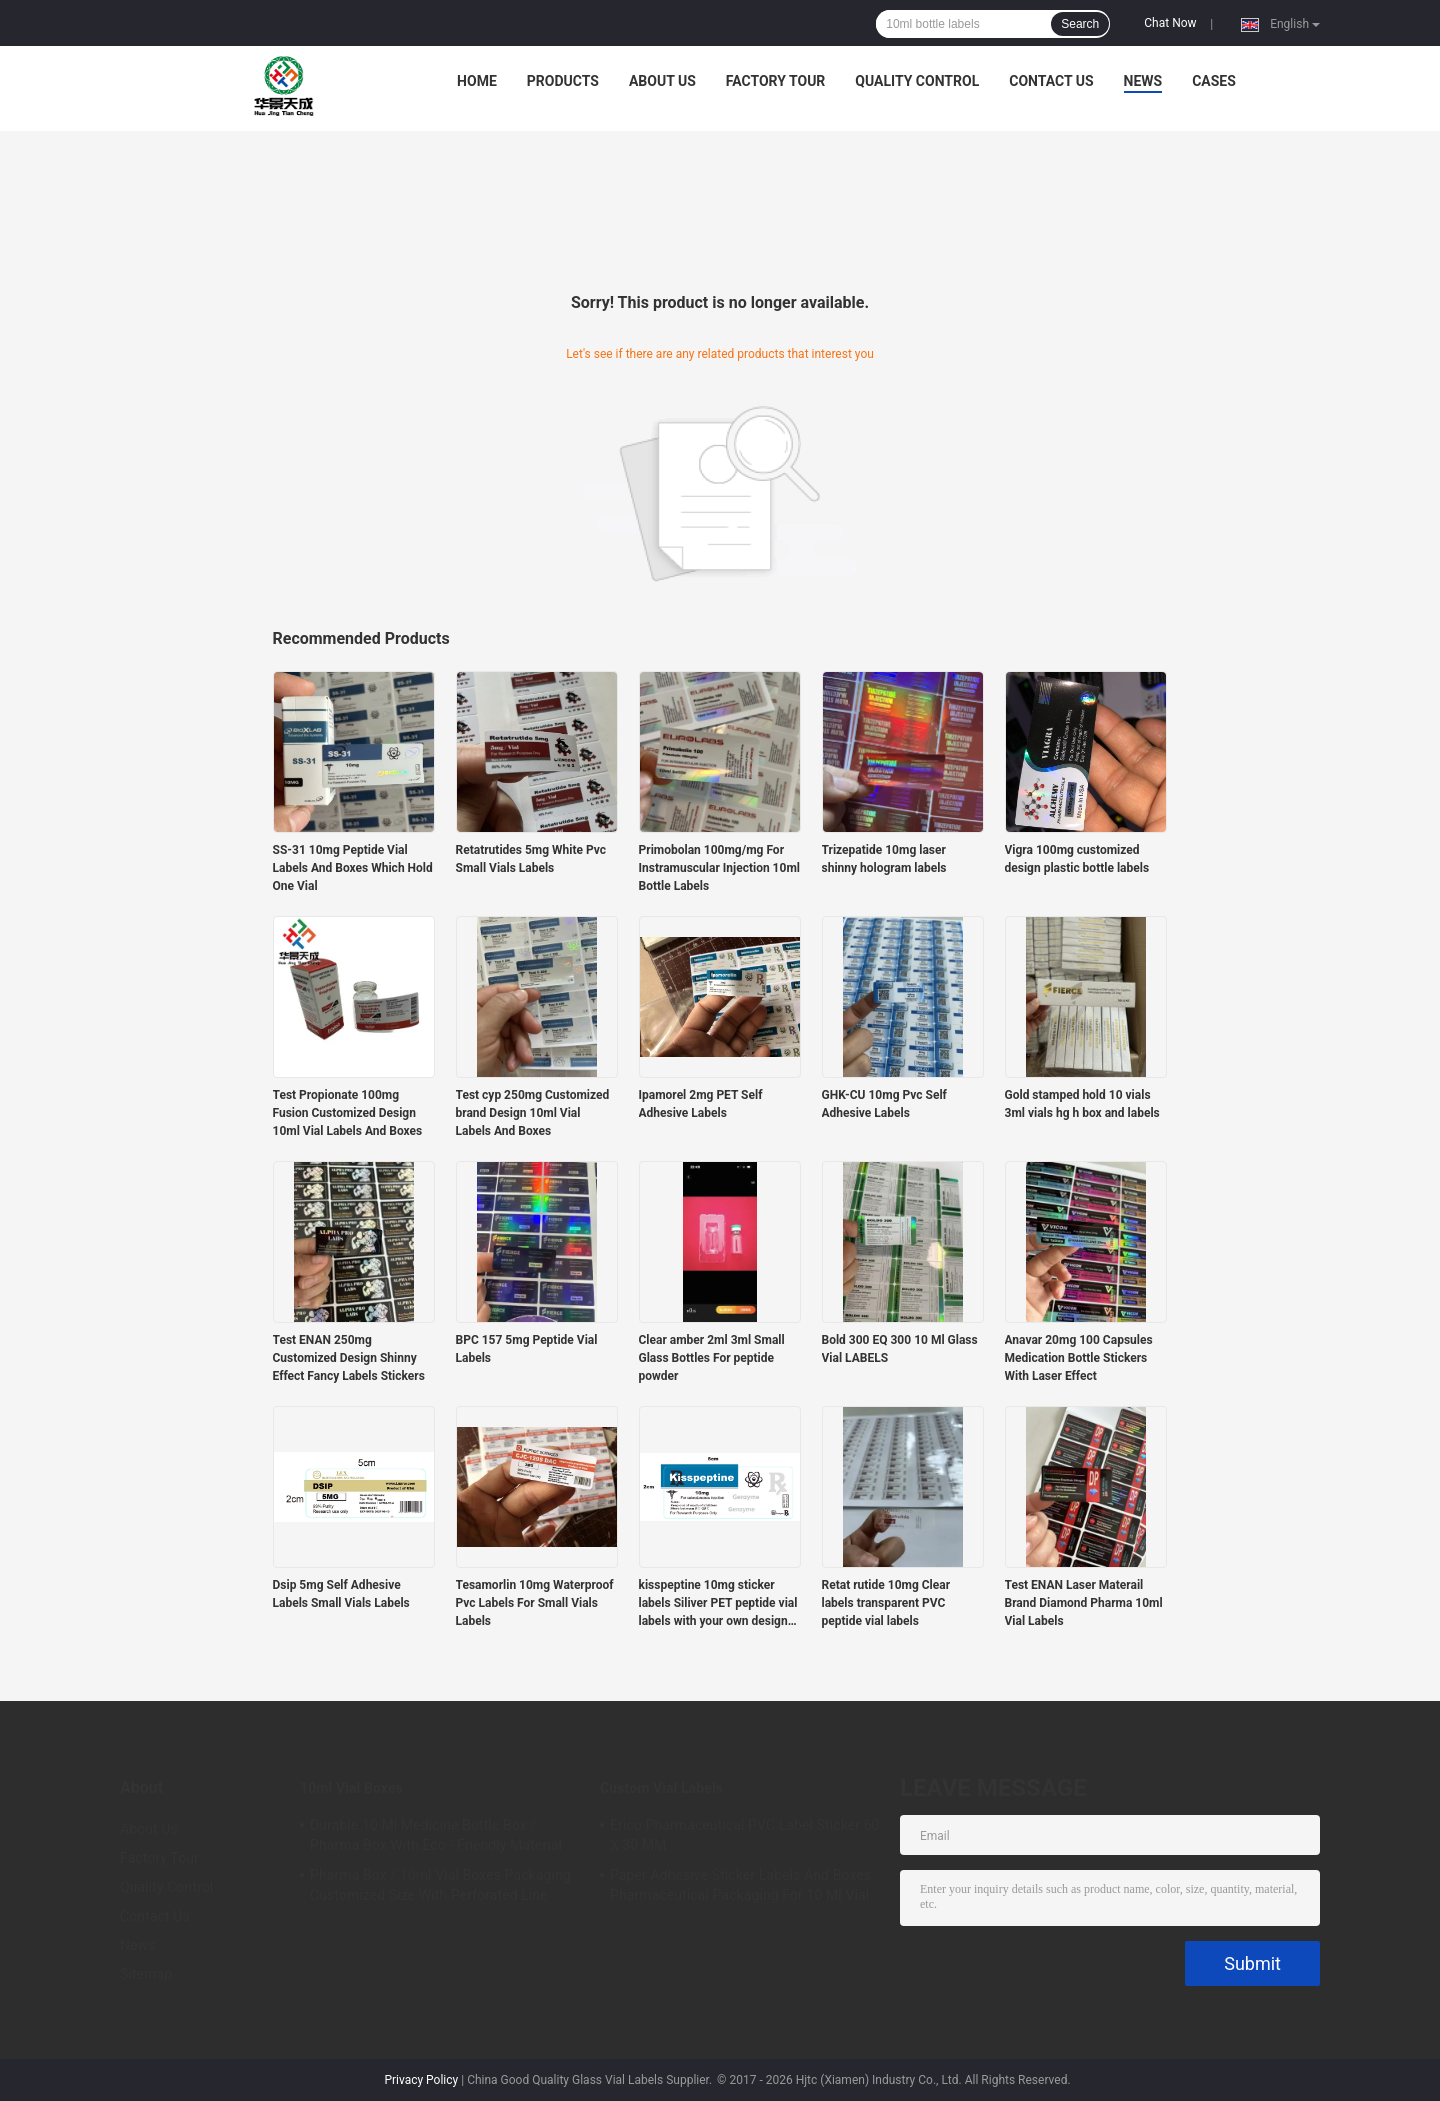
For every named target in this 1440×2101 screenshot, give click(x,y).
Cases (1214, 81)
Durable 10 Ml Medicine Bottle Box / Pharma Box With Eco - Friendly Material (436, 1835)
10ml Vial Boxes (351, 1788)
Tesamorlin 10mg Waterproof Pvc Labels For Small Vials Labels (535, 1603)
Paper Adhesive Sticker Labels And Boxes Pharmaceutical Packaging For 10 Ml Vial (740, 1885)
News (1143, 81)
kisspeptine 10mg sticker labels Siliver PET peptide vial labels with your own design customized (718, 1604)
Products (563, 81)
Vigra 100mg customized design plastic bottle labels (1077, 859)
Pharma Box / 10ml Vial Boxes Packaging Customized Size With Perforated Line (440, 1885)
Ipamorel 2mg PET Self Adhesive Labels (701, 1104)
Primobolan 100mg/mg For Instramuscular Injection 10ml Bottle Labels (719, 868)
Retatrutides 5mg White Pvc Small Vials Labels (531, 859)
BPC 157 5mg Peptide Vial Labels (527, 1349)
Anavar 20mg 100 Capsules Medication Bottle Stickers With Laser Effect (1079, 1358)
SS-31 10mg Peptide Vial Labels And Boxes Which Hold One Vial (353, 868)
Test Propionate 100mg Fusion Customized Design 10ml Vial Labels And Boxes (348, 1113)
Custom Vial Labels (661, 1788)
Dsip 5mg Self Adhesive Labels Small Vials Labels (341, 1594)
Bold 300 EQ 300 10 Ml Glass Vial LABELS (900, 1349)
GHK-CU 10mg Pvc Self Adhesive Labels (884, 1104)
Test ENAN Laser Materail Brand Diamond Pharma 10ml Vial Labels (1084, 1603)
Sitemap (146, 1974)
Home (477, 81)
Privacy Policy (421, 2080)
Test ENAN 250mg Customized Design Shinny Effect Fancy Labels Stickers (349, 1358)
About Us (662, 81)
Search (1080, 24)
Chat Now (1170, 23)
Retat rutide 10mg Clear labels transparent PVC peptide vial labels (886, 1603)
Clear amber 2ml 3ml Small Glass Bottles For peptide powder (712, 1358)
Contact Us (1051, 81)
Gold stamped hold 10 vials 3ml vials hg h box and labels (1082, 1104)
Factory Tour (776, 81)
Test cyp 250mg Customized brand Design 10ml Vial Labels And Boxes (533, 1113)
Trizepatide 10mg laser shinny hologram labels (884, 859)
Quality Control (917, 81)
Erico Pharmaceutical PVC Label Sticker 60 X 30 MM (745, 1835)
